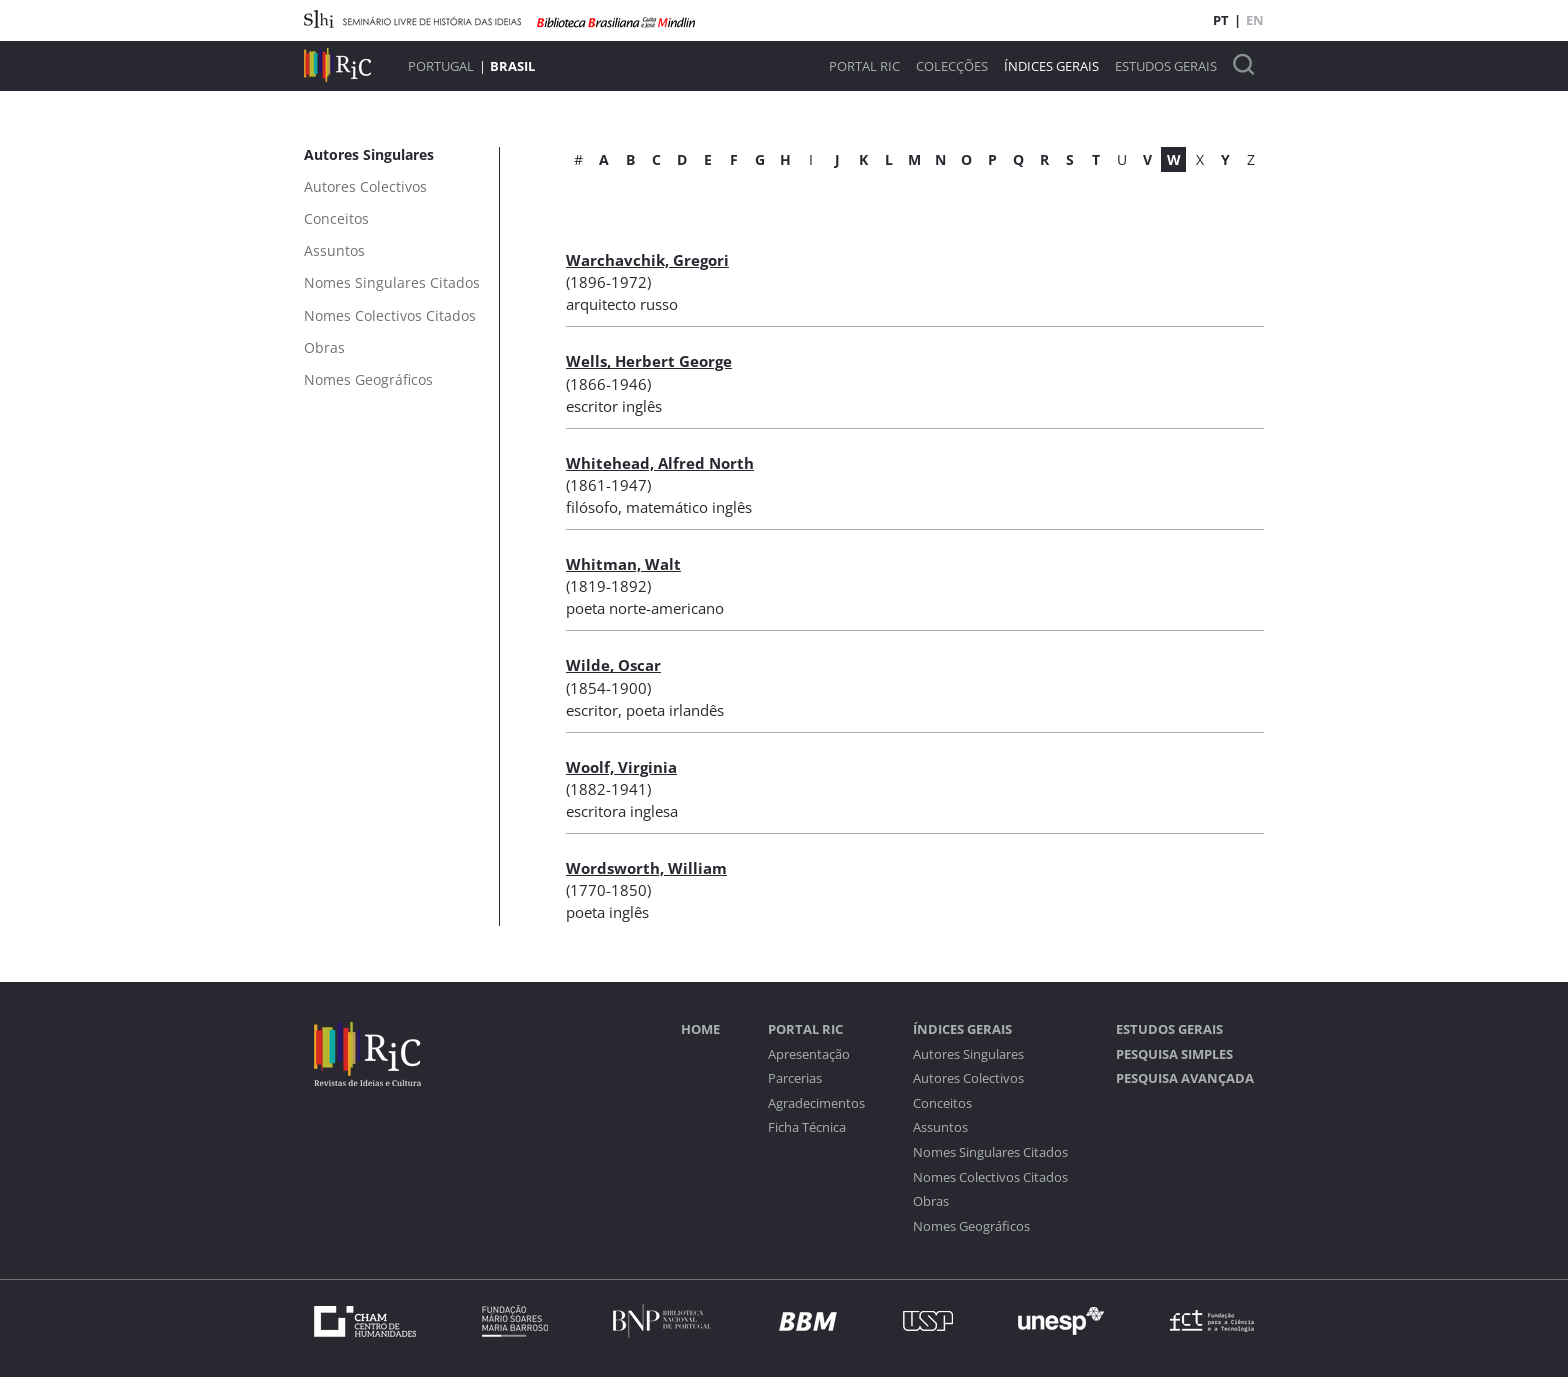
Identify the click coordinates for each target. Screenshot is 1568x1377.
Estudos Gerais (1166, 66)
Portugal (441, 66)
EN (1255, 20)
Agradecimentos (816, 1103)
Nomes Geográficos (971, 1226)
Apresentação (809, 1054)
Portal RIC (864, 66)
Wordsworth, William (646, 868)
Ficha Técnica (807, 1127)
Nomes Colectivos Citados (990, 1177)
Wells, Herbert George (649, 361)
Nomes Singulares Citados (990, 1152)
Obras (931, 1201)
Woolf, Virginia (621, 767)
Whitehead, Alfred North (660, 463)
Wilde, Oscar (613, 665)
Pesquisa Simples (1174, 1054)
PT (1221, 20)
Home (700, 1029)
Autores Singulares (968, 1054)
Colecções (952, 66)
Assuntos (940, 1127)
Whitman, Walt (623, 564)
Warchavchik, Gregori (647, 260)
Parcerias (795, 1078)
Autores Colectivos (968, 1078)
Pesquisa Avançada (1185, 1078)
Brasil (512, 66)
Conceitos (942, 1103)
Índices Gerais (1051, 66)
